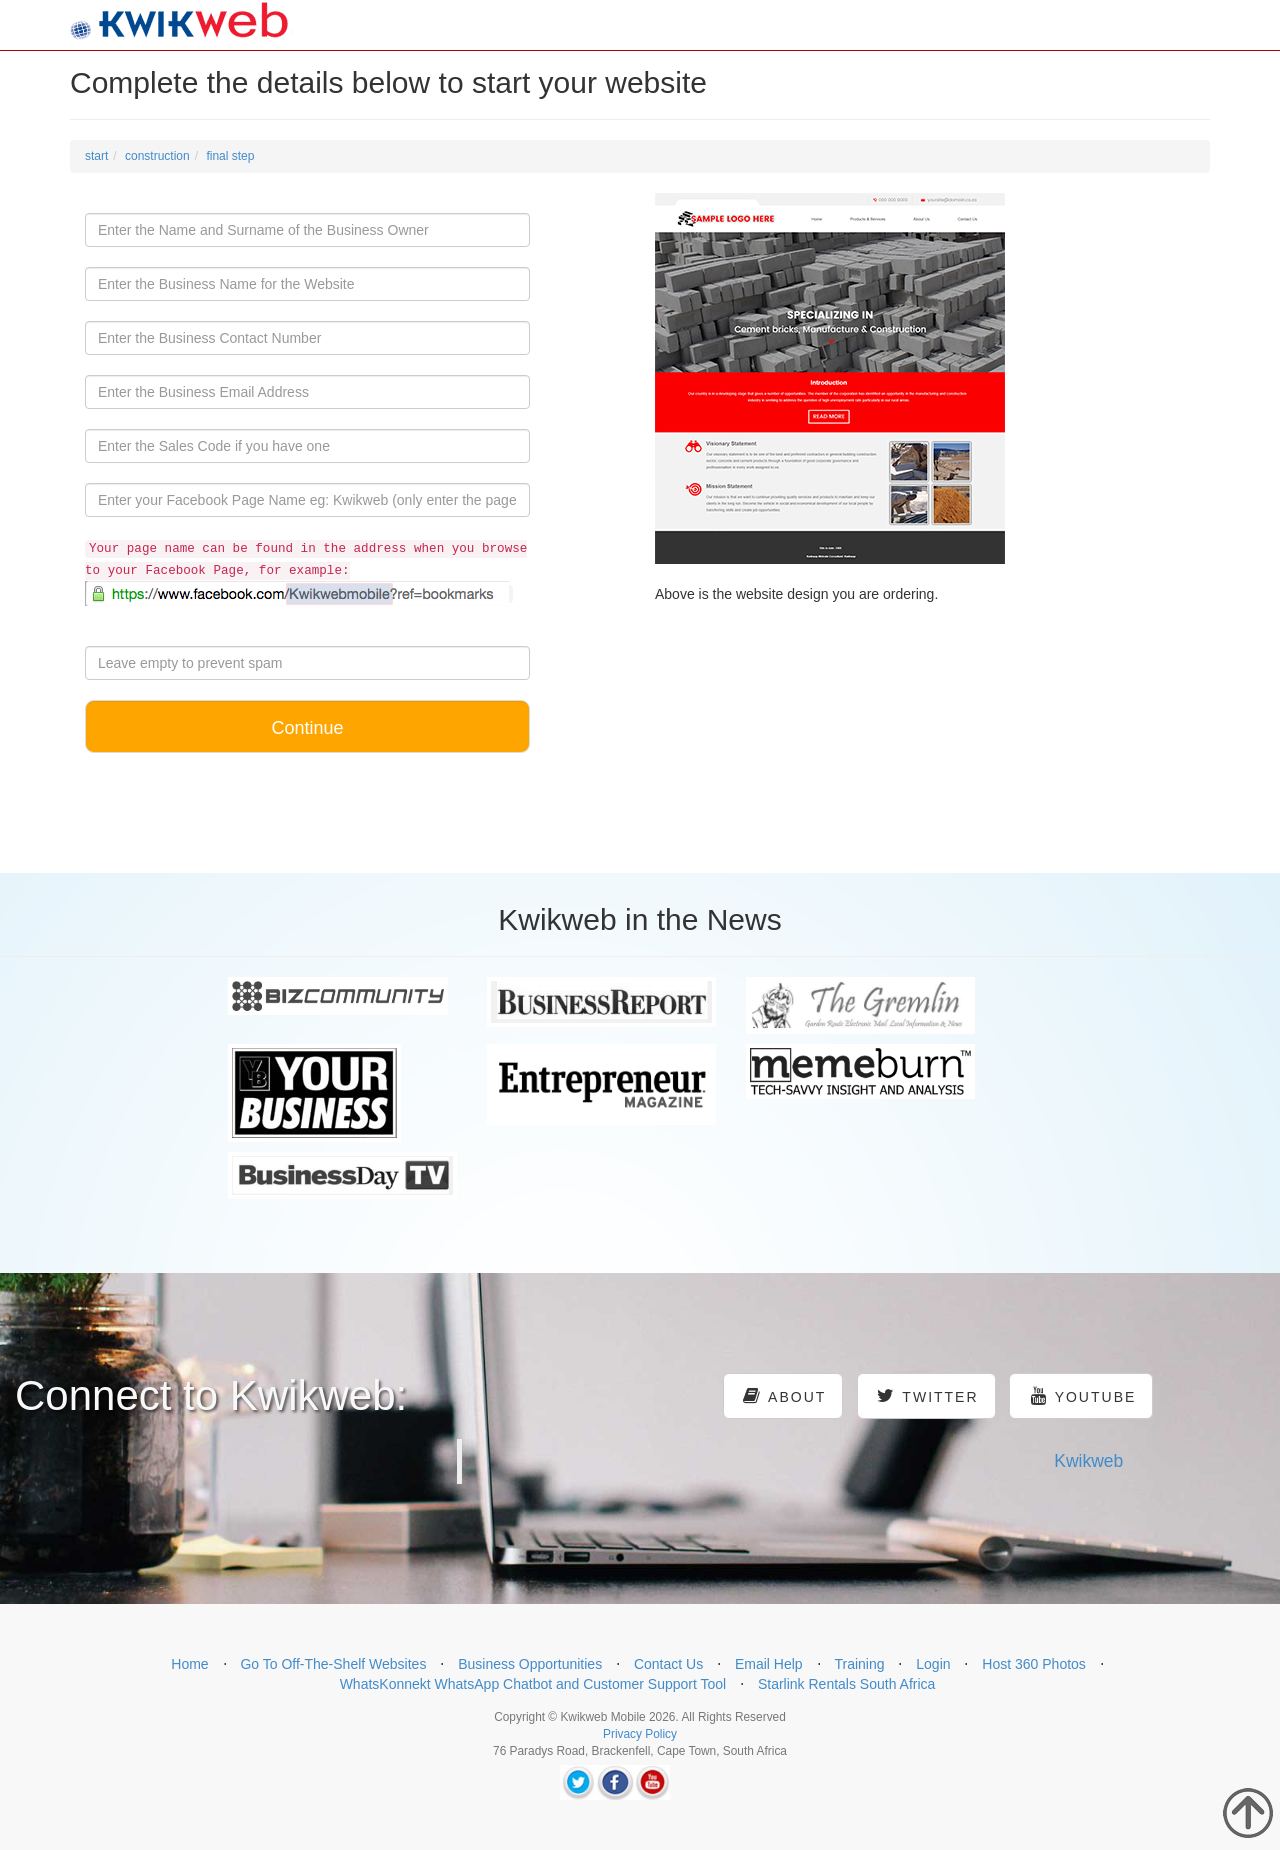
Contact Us (668, 1664)
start (96, 156)
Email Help (769, 1664)
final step (230, 156)
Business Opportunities (530, 1664)
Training (859, 1664)
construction (157, 156)
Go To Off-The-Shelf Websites (333, 1664)
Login (933, 1664)
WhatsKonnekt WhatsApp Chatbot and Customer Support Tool (533, 1684)
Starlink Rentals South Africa (846, 1684)
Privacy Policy (640, 1734)
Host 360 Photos (1034, 1664)
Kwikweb (1088, 1461)
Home (189, 1664)
